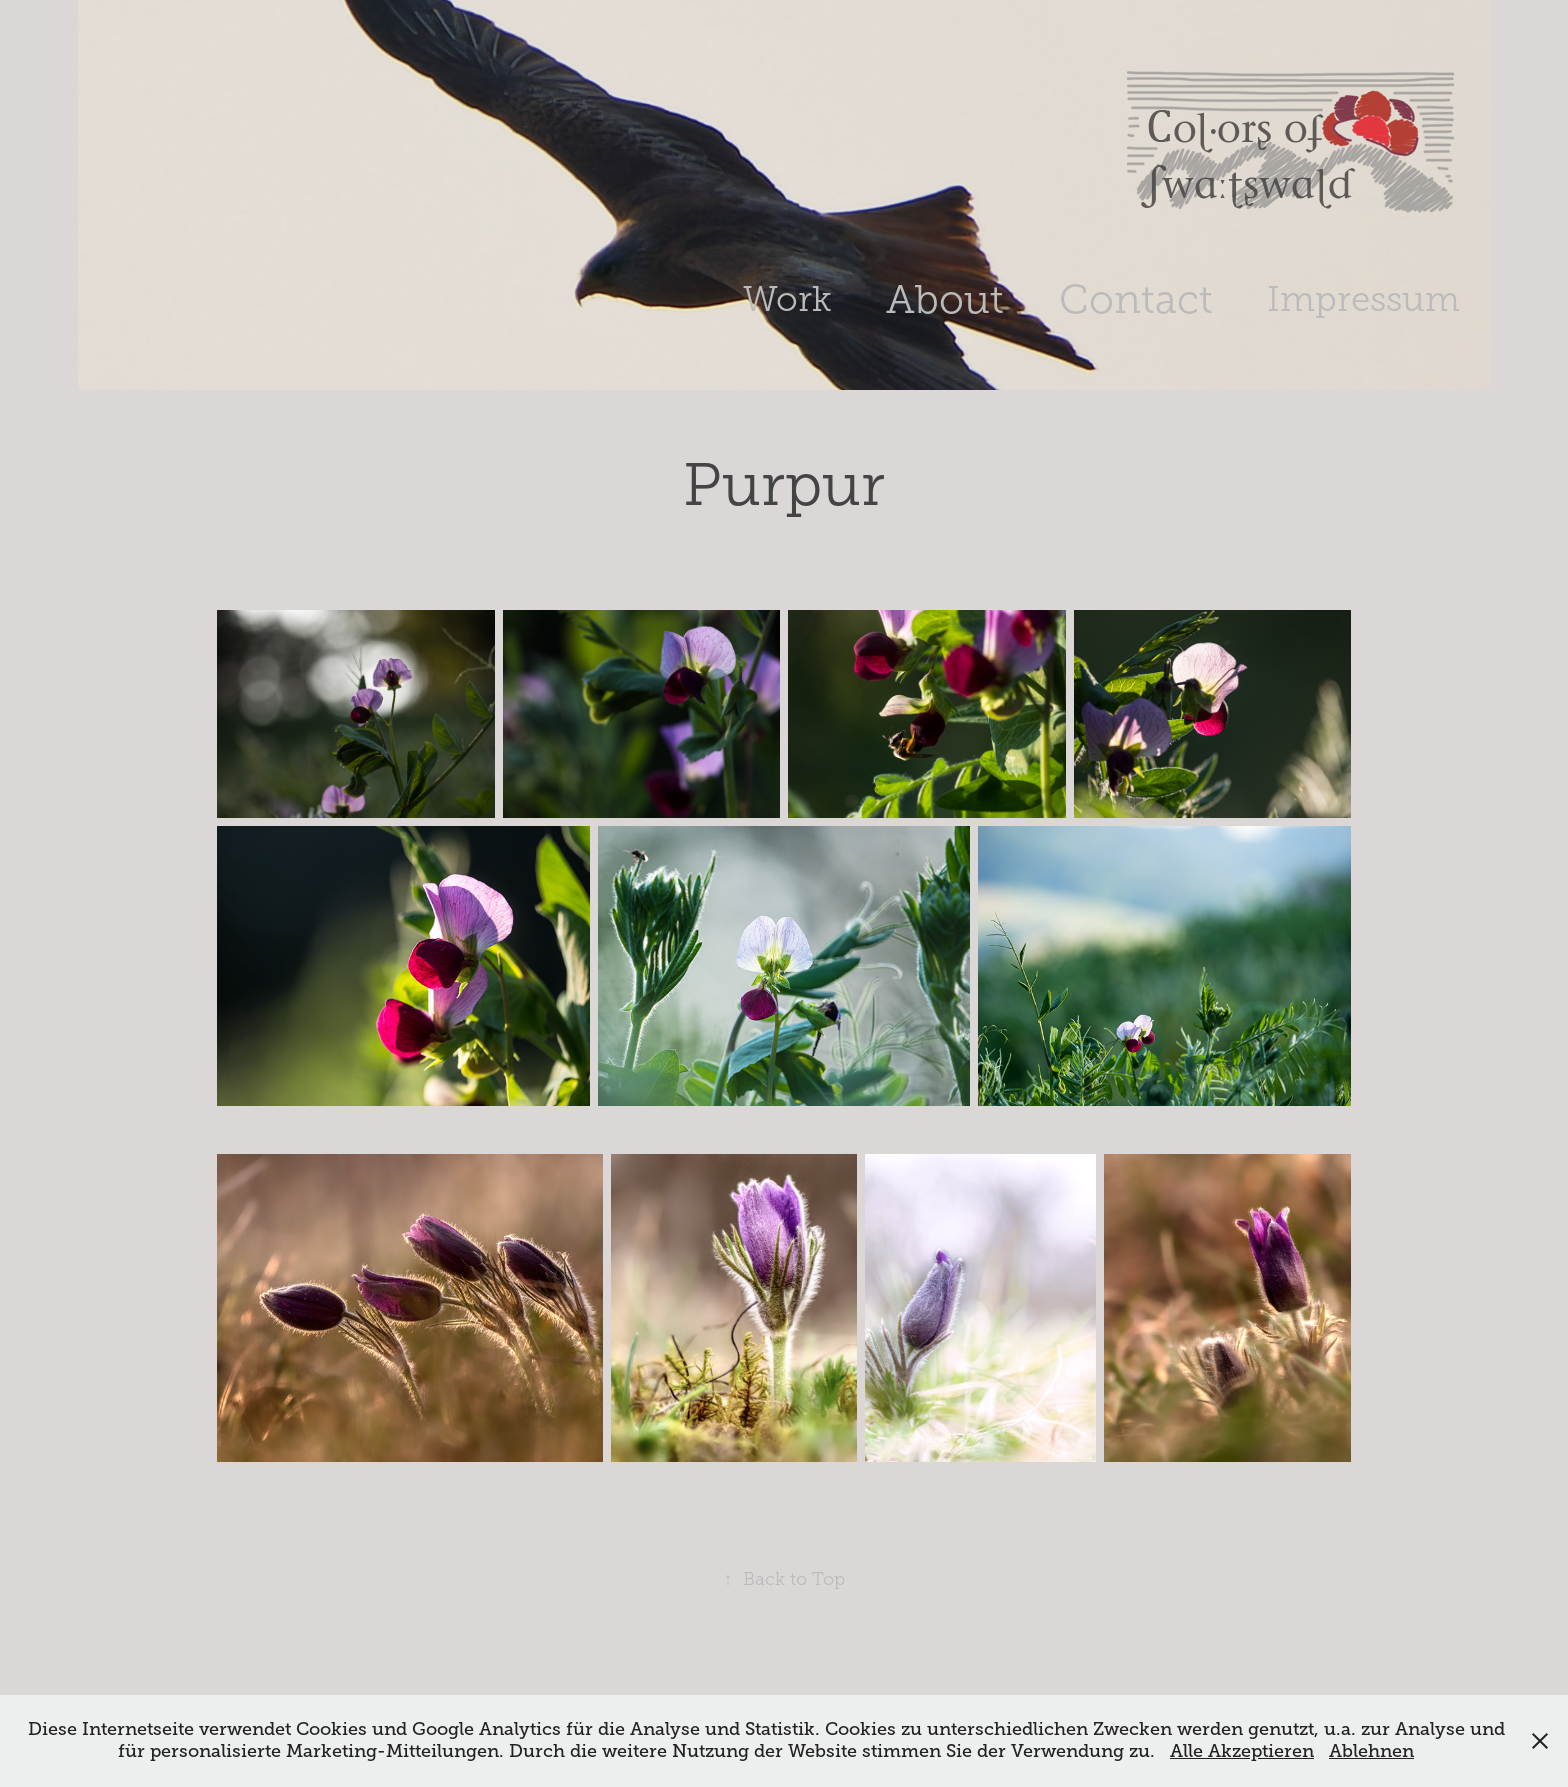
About (945, 299)
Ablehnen (1371, 1751)
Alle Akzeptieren (1242, 1751)
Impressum (1363, 299)
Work (787, 299)
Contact (1136, 299)
